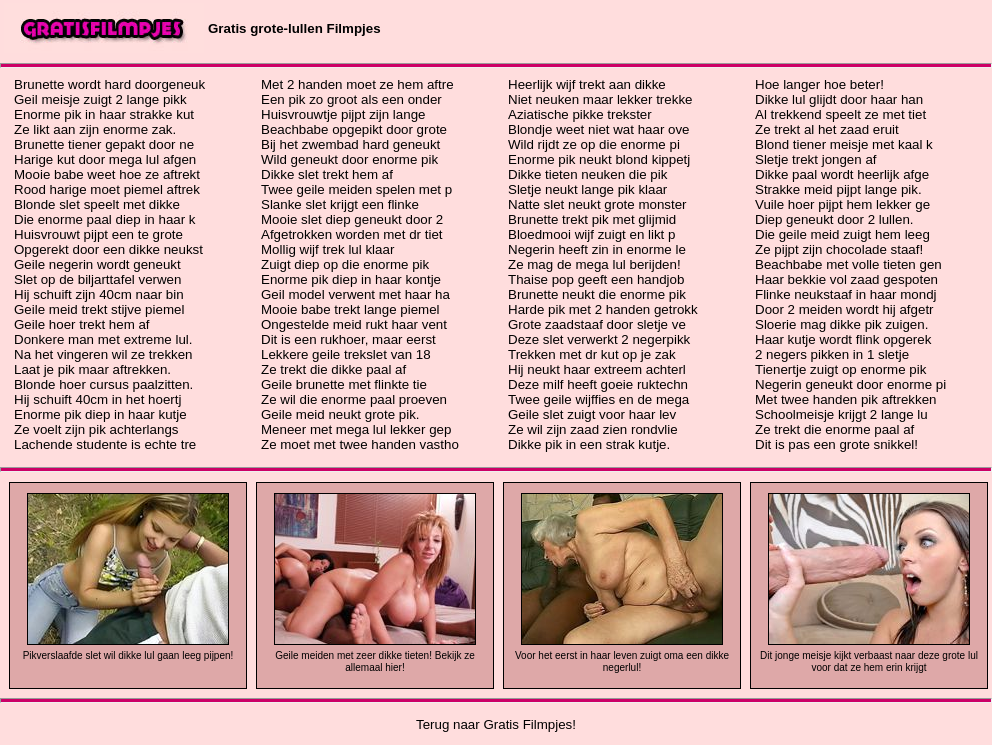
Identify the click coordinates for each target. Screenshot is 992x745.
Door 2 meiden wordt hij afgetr (844, 309)
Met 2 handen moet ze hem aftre (357, 84)
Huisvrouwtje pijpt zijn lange (343, 114)
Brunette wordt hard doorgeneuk (109, 84)
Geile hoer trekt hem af (82, 324)
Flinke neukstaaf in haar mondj (846, 294)
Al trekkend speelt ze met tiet (840, 114)
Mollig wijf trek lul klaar (327, 249)
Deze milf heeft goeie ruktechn (598, 384)
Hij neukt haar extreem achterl (597, 369)
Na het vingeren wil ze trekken (103, 354)
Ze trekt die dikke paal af (333, 369)
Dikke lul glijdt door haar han (839, 99)
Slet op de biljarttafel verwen (97, 279)
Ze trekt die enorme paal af (834, 429)
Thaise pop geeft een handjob (596, 279)
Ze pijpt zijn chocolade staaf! (839, 249)
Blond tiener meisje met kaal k (844, 144)
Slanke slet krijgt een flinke (340, 204)
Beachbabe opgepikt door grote (354, 129)
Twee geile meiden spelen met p (356, 189)
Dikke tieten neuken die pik (587, 174)
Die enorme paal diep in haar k (105, 219)
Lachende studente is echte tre (105, 444)
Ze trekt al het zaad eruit (827, 129)
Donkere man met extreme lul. (103, 339)
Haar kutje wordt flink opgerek (843, 339)
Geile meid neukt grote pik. (340, 414)
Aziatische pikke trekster (580, 114)
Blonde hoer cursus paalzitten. (103, 384)
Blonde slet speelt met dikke (97, 204)
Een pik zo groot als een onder (351, 99)
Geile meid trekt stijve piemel (99, 309)
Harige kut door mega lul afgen (105, 159)
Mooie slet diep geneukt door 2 (352, 219)
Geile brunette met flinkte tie (344, 384)
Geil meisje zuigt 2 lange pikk (100, 99)
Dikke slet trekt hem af (327, 174)
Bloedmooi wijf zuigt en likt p (591, 234)
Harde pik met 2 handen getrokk (603, 309)
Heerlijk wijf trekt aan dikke (587, 84)
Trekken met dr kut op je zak (592, 354)
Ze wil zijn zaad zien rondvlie (593, 429)
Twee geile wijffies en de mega (598, 399)
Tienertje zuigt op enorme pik (840, 369)
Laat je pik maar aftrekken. (92, 369)
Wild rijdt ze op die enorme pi (594, 144)
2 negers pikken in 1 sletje (832, 354)
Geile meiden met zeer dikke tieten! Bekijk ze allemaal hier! (375, 661)
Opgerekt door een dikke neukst (108, 249)
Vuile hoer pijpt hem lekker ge (842, 204)
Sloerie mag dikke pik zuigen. (841, 324)
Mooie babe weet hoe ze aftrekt (107, 174)
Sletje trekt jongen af (816, 159)
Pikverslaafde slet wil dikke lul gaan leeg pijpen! (128, 655)
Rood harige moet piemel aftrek (107, 189)
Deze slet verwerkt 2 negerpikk (599, 339)
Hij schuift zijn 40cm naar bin (99, 294)
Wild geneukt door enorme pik (349, 159)
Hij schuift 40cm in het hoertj (97, 399)
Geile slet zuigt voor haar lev (592, 414)
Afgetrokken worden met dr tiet (352, 234)
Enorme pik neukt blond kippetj (599, 159)
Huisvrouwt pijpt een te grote (98, 234)
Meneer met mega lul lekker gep (356, 429)
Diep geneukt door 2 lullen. (834, 219)
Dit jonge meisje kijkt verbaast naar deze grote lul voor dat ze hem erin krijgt (869, 661)
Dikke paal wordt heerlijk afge (842, 174)
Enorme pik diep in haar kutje (100, 414)
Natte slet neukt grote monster (597, 204)
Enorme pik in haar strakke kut (104, 114)
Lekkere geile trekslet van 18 (346, 354)
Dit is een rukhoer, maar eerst (348, 339)
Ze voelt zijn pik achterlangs (96, 429)
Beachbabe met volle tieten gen (848, 264)
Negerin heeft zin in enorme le (597, 249)
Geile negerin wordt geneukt (97, 264)
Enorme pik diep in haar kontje (351, 279)
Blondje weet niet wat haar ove (599, 129)
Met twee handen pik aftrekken (846, 399)
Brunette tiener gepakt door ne (104, 144)
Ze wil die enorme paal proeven (354, 399)
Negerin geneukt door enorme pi (850, 384)
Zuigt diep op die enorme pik (345, 264)
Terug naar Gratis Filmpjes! (496, 724)
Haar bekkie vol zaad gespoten (846, 279)
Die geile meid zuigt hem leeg (842, 234)
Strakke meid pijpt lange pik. (838, 189)
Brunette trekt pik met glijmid (592, 219)
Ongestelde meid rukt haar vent (354, 324)
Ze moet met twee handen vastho (360, 444)
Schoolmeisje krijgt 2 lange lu (841, 414)
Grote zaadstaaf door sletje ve (597, 324)
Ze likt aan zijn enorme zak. (95, 129)
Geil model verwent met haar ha (355, 294)
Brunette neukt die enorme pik (597, 294)
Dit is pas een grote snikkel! (836, 444)
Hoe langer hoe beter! (819, 84)
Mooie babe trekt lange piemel (350, 309)
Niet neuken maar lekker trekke (600, 99)
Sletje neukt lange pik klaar (587, 189)
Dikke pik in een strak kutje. (589, 444)
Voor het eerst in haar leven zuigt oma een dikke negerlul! (622, 661)
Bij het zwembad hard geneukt (350, 144)
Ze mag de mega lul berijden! (594, 264)
